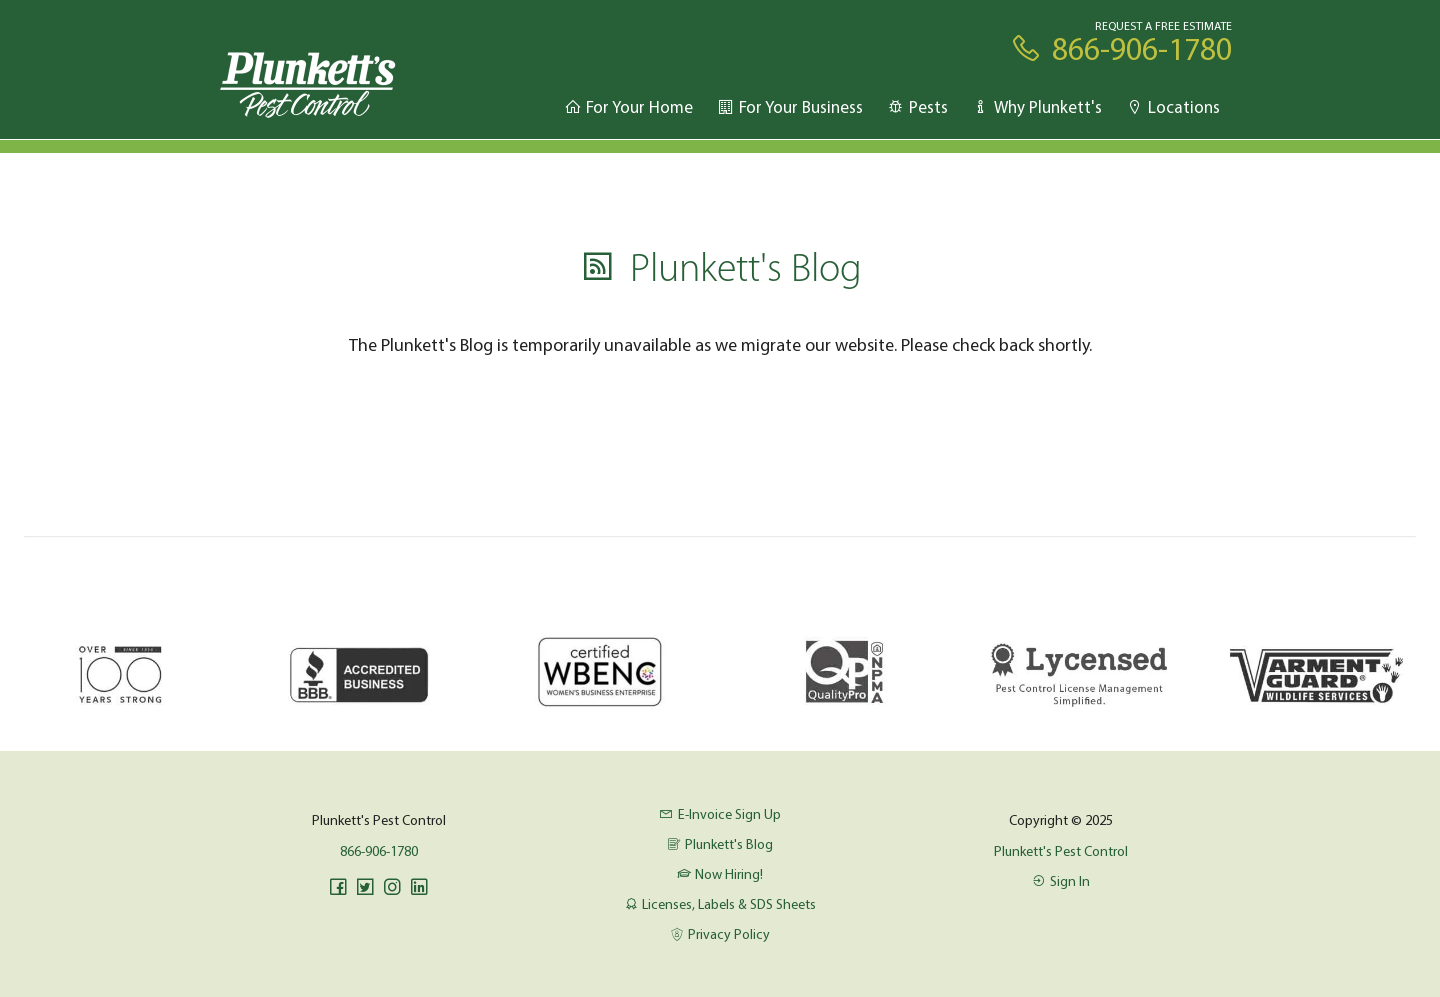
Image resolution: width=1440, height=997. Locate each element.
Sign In (1061, 881)
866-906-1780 (379, 851)
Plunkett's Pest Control (1061, 851)
